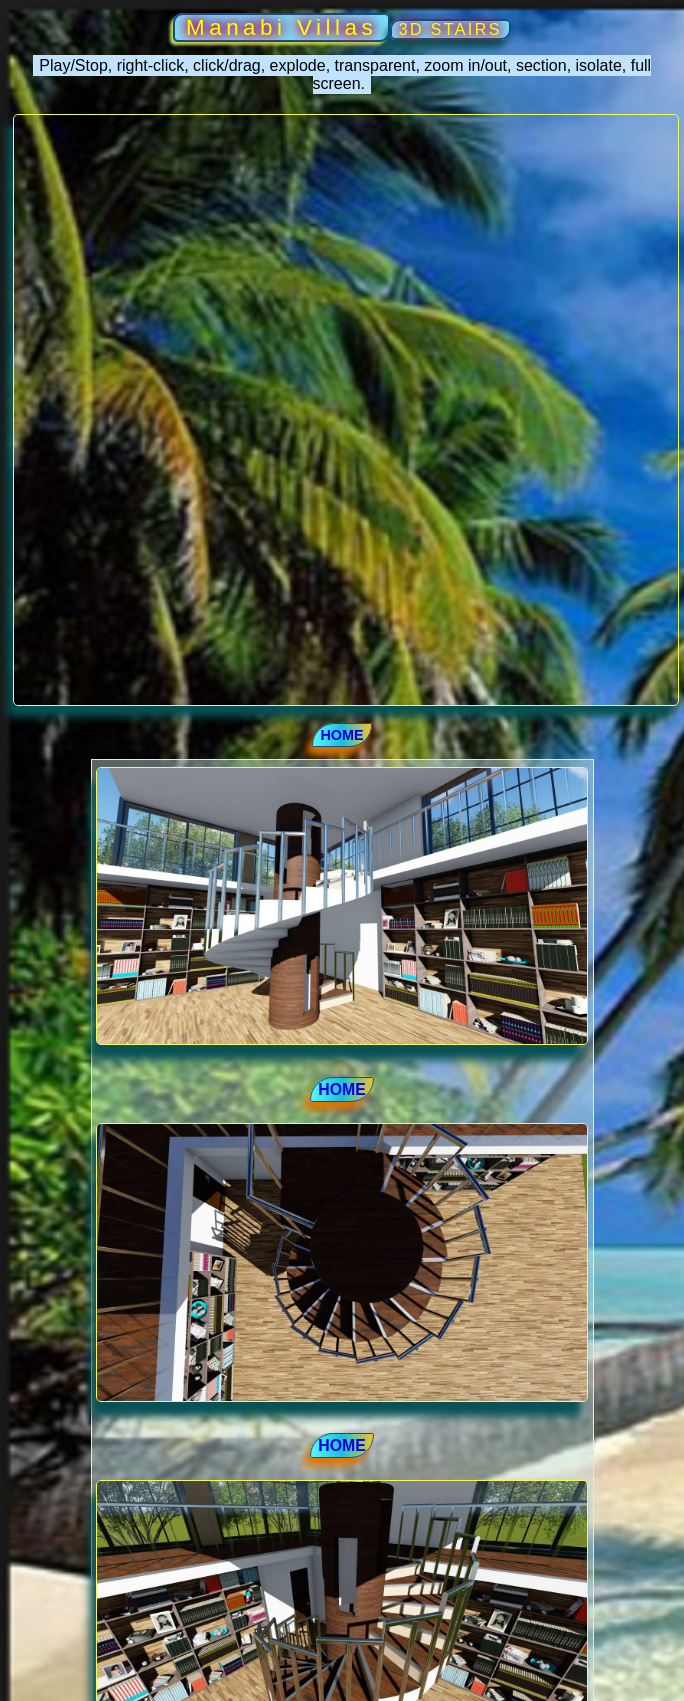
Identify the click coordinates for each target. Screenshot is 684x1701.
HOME (341, 735)
